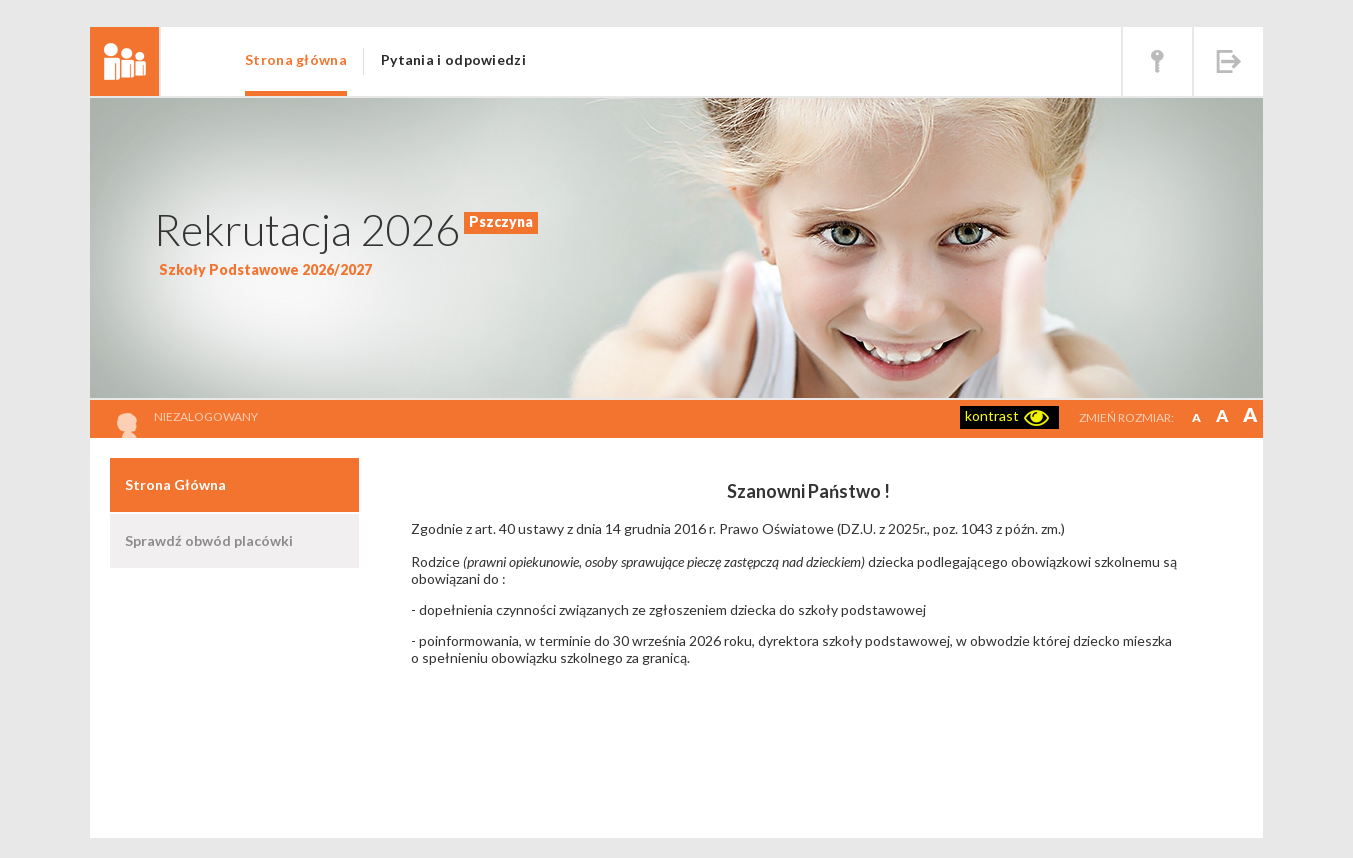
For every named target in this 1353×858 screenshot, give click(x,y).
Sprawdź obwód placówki (209, 540)
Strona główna (296, 59)
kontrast (992, 415)
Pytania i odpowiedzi (453, 59)
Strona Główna (175, 484)
